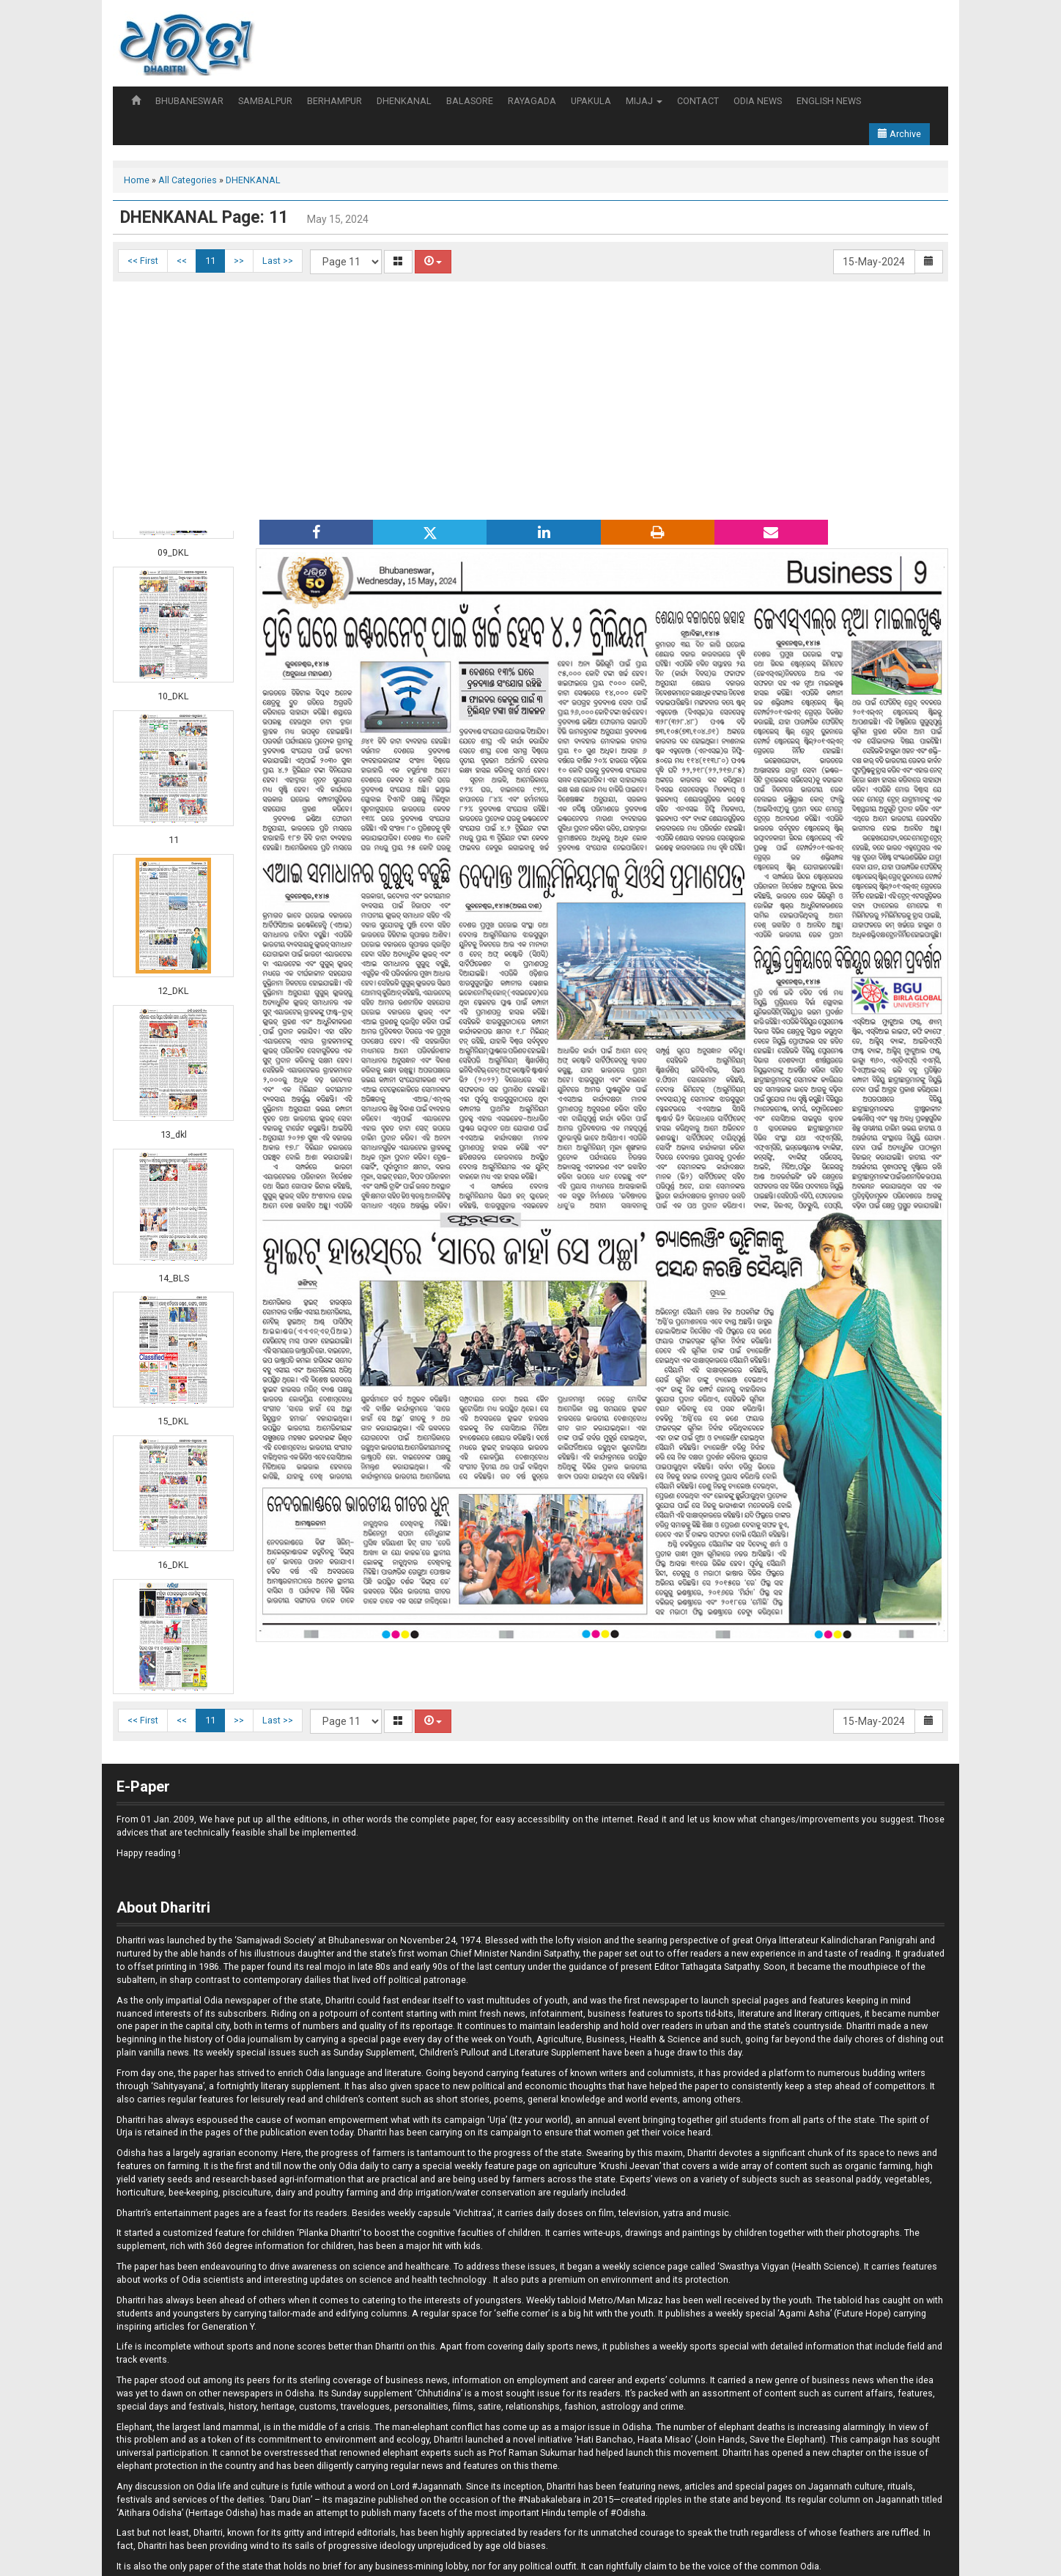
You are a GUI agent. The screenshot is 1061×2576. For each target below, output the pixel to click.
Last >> (277, 260)
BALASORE (469, 100)
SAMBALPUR (265, 100)
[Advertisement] (530, 398)
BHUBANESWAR (189, 100)
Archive (899, 133)
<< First (142, 260)
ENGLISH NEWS (828, 100)
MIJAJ (644, 100)
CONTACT (698, 100)
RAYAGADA (532, 100)
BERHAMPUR (334, 100)
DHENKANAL (404, 100)
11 (210, 260)
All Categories (187, 179)
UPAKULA (591, 100)
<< (182, 260)
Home (136, 179)
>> (239, 260)
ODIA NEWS (757, 100)
